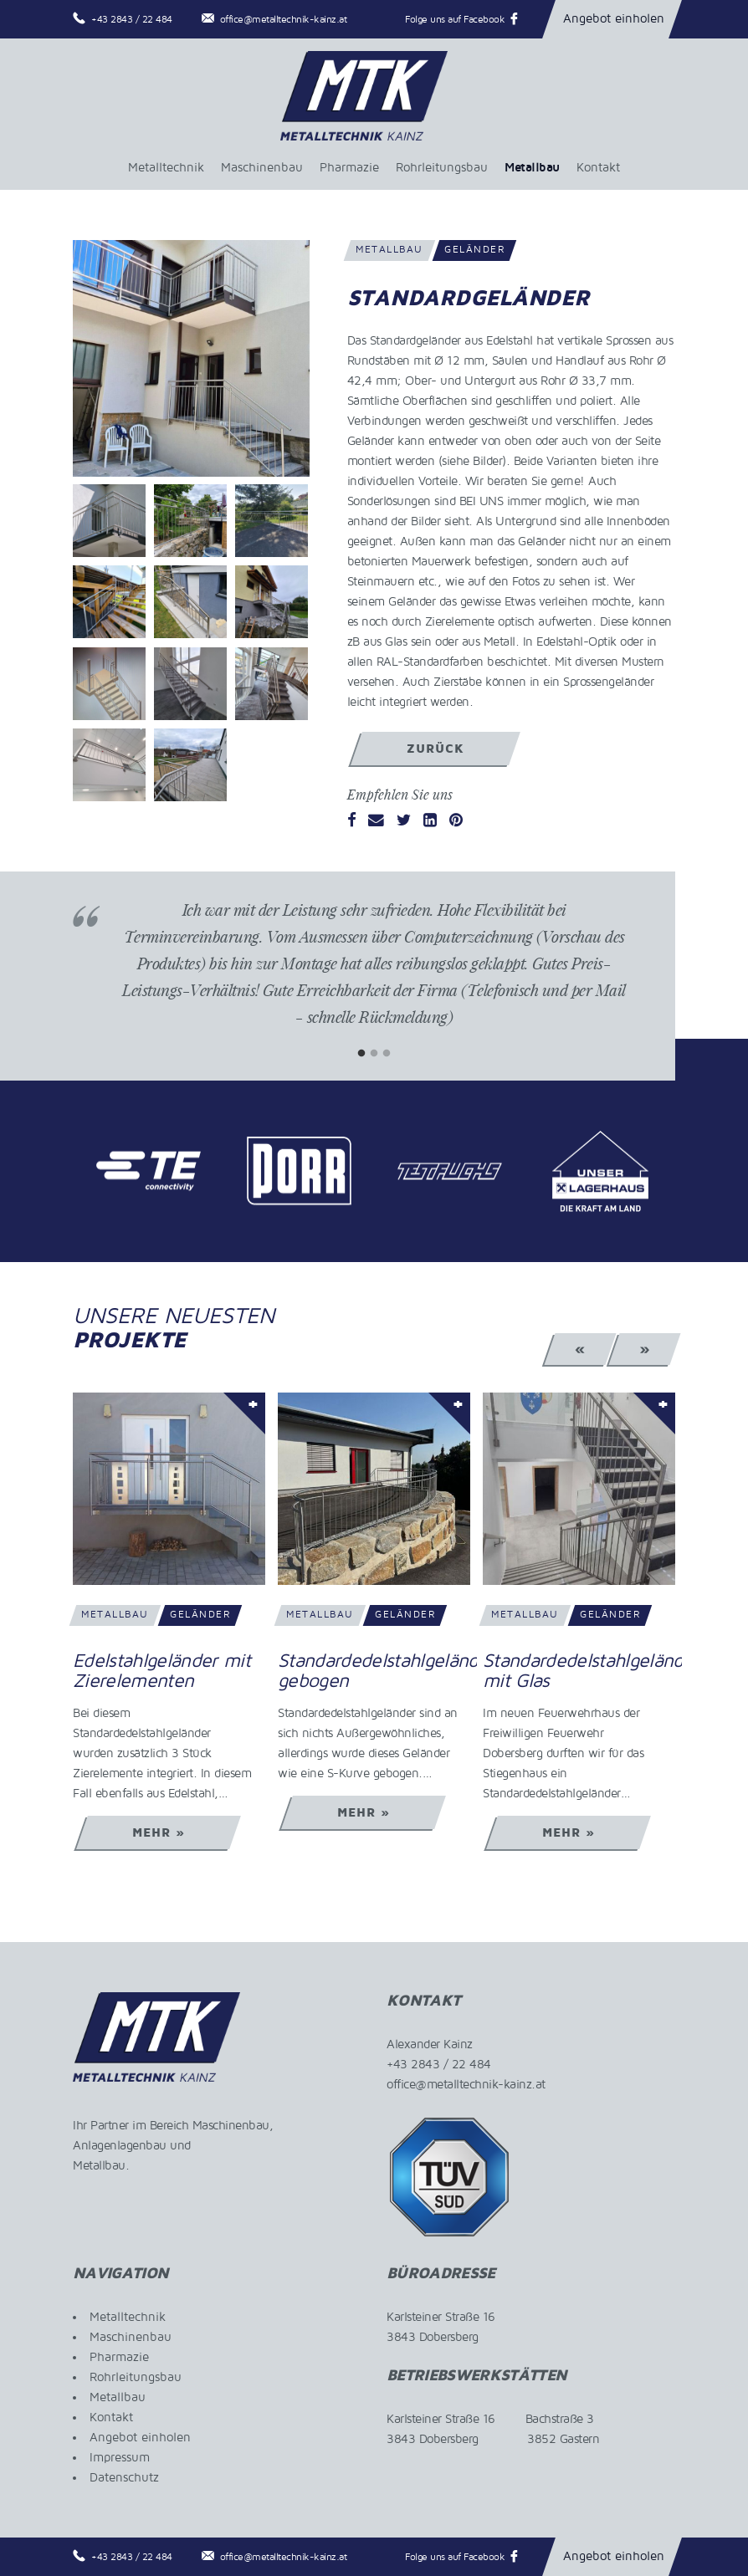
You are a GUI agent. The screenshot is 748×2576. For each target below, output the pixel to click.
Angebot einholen (613, 18)
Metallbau (532, 167)
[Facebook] (351, 821)
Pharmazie (349, 167)
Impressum (120, 2457)
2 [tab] (374, 1053)
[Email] (376, 821)
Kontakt (598, 167)
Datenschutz (124, 2477)
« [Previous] (580, 1349)
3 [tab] (387, 1053)
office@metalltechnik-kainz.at (283, 19)
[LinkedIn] (430, 821)
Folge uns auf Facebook (455, 19)
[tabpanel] (374, 976)
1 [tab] (362, 1053)
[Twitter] (404, 821)
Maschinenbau (262, 167)
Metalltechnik (166, 167)
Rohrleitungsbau (442, 167)
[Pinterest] (456, 821)
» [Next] (644, 1349)
